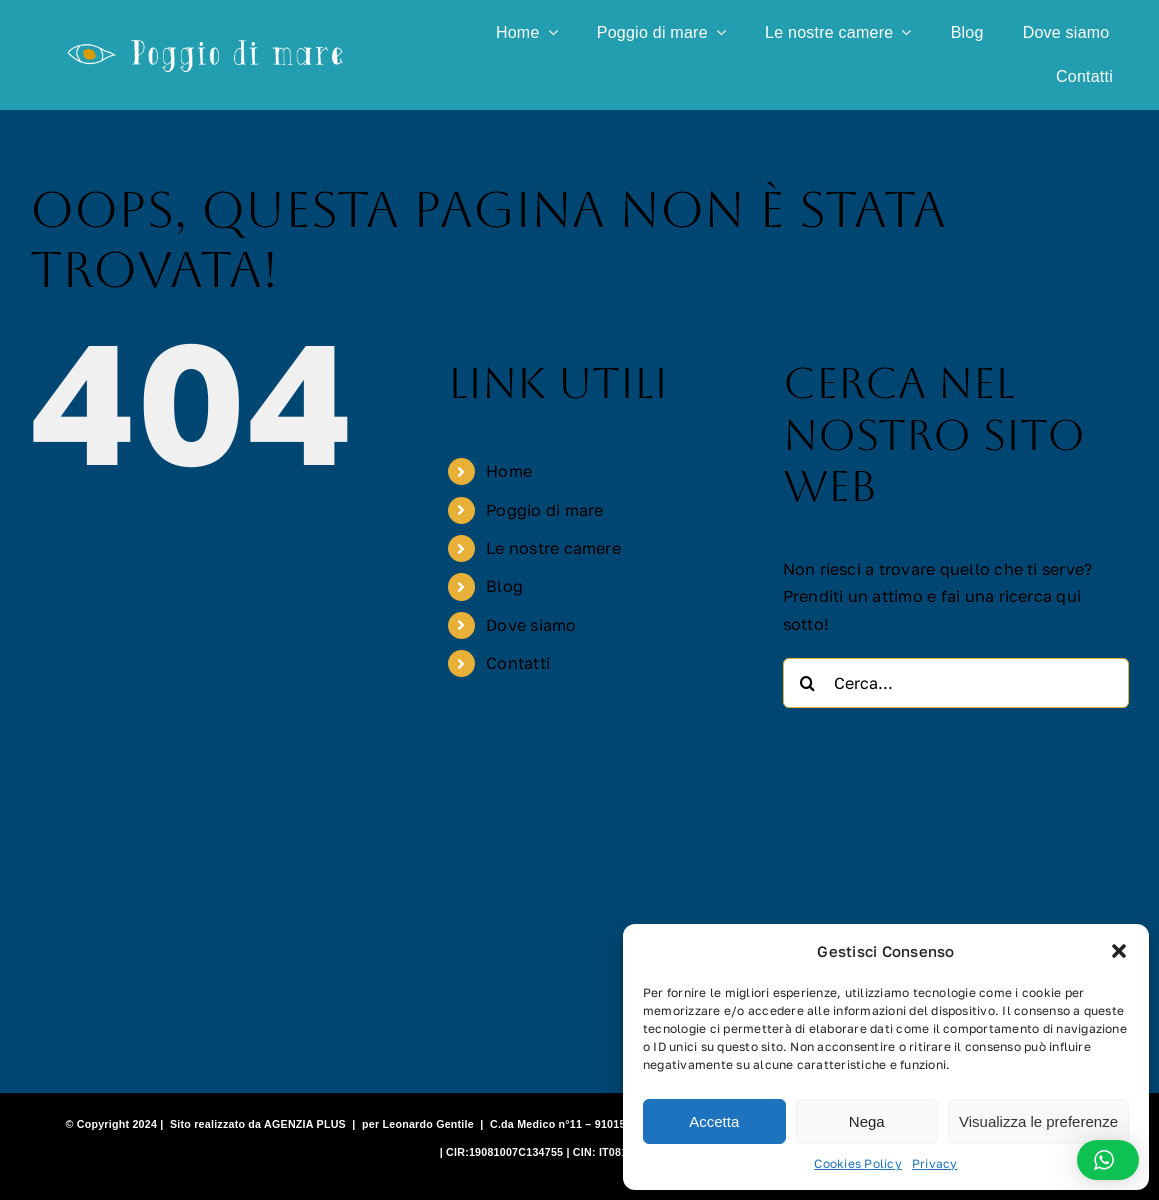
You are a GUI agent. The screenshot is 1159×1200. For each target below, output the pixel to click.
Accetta (714, 1121)
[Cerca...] (956, 683)
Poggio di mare (544, 510)
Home (509, 471)
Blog (504, 586)
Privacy (935, 1163)
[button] (1119, 951)
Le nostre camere (553, 548)
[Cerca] (808, 683)
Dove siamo (531, 625)
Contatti (518, 663)
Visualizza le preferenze (1038, 1121)
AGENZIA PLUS (305, 1124)
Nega (867, 1121)
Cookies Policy (857, 1163)
